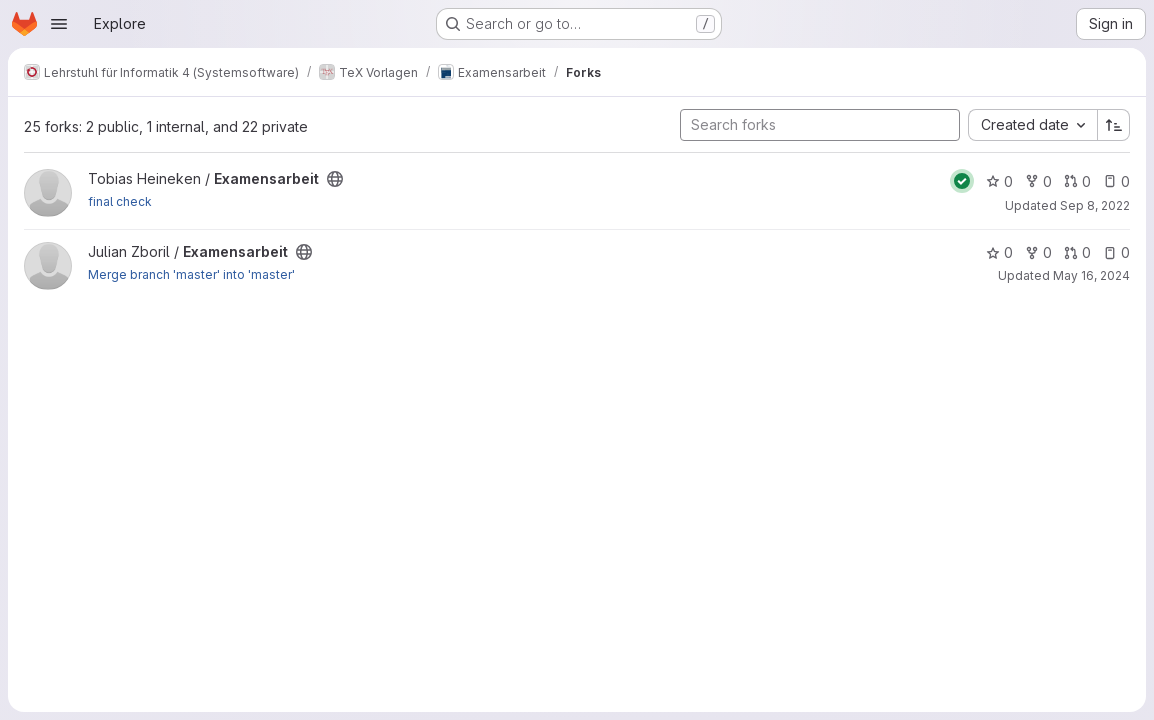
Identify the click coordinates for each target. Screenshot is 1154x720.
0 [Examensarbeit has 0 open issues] (1116, 181)
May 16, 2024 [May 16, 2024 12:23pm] (1091, 275)
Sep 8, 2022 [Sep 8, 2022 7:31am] (1095, 205)
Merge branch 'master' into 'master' (191, 274)
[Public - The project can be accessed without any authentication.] (335, 179)
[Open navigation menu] (59, 24)
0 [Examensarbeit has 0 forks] (1038, 181)
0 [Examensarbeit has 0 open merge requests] (1077, 181)
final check (120, 201)
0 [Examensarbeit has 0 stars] (999, 181)
